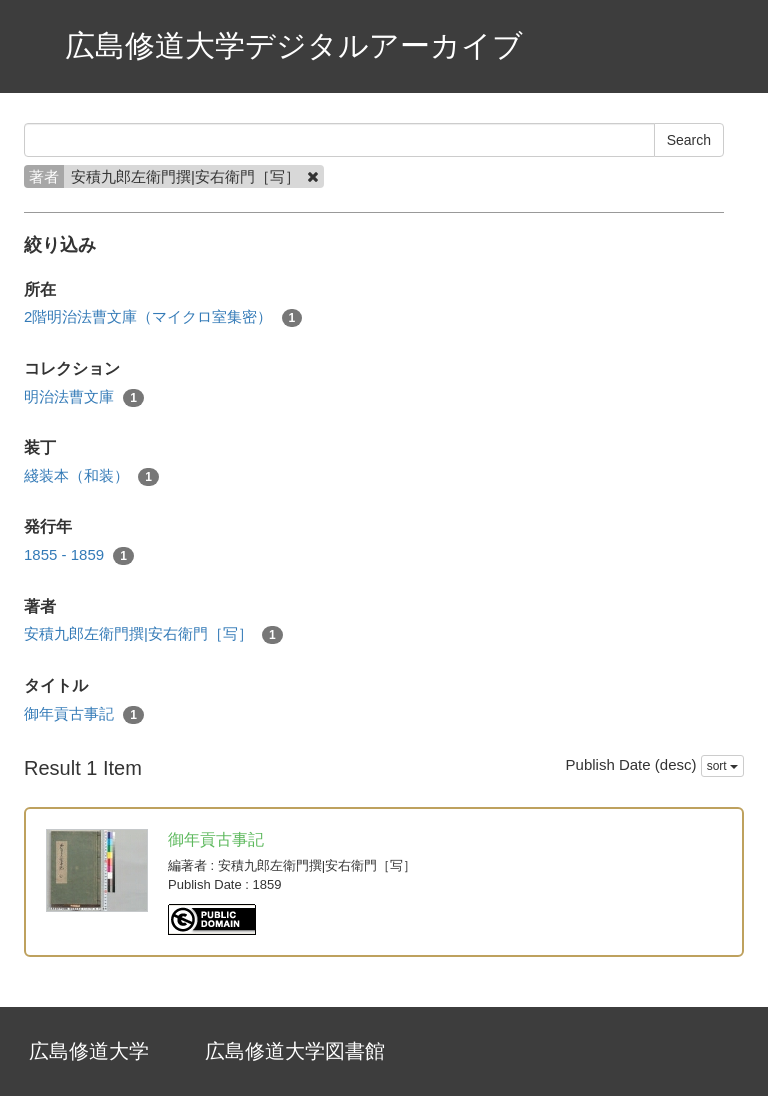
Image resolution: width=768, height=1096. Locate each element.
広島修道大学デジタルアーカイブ (294, 45)
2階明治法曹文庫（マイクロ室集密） (163, 317)
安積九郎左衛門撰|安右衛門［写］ (153, 634)
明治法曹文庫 (84, 397)
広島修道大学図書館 (295, 1051)
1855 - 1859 (79, 555)
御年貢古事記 (84, 714)
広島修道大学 (89, 1051)
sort (722, 766)
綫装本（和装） (91, 476)
